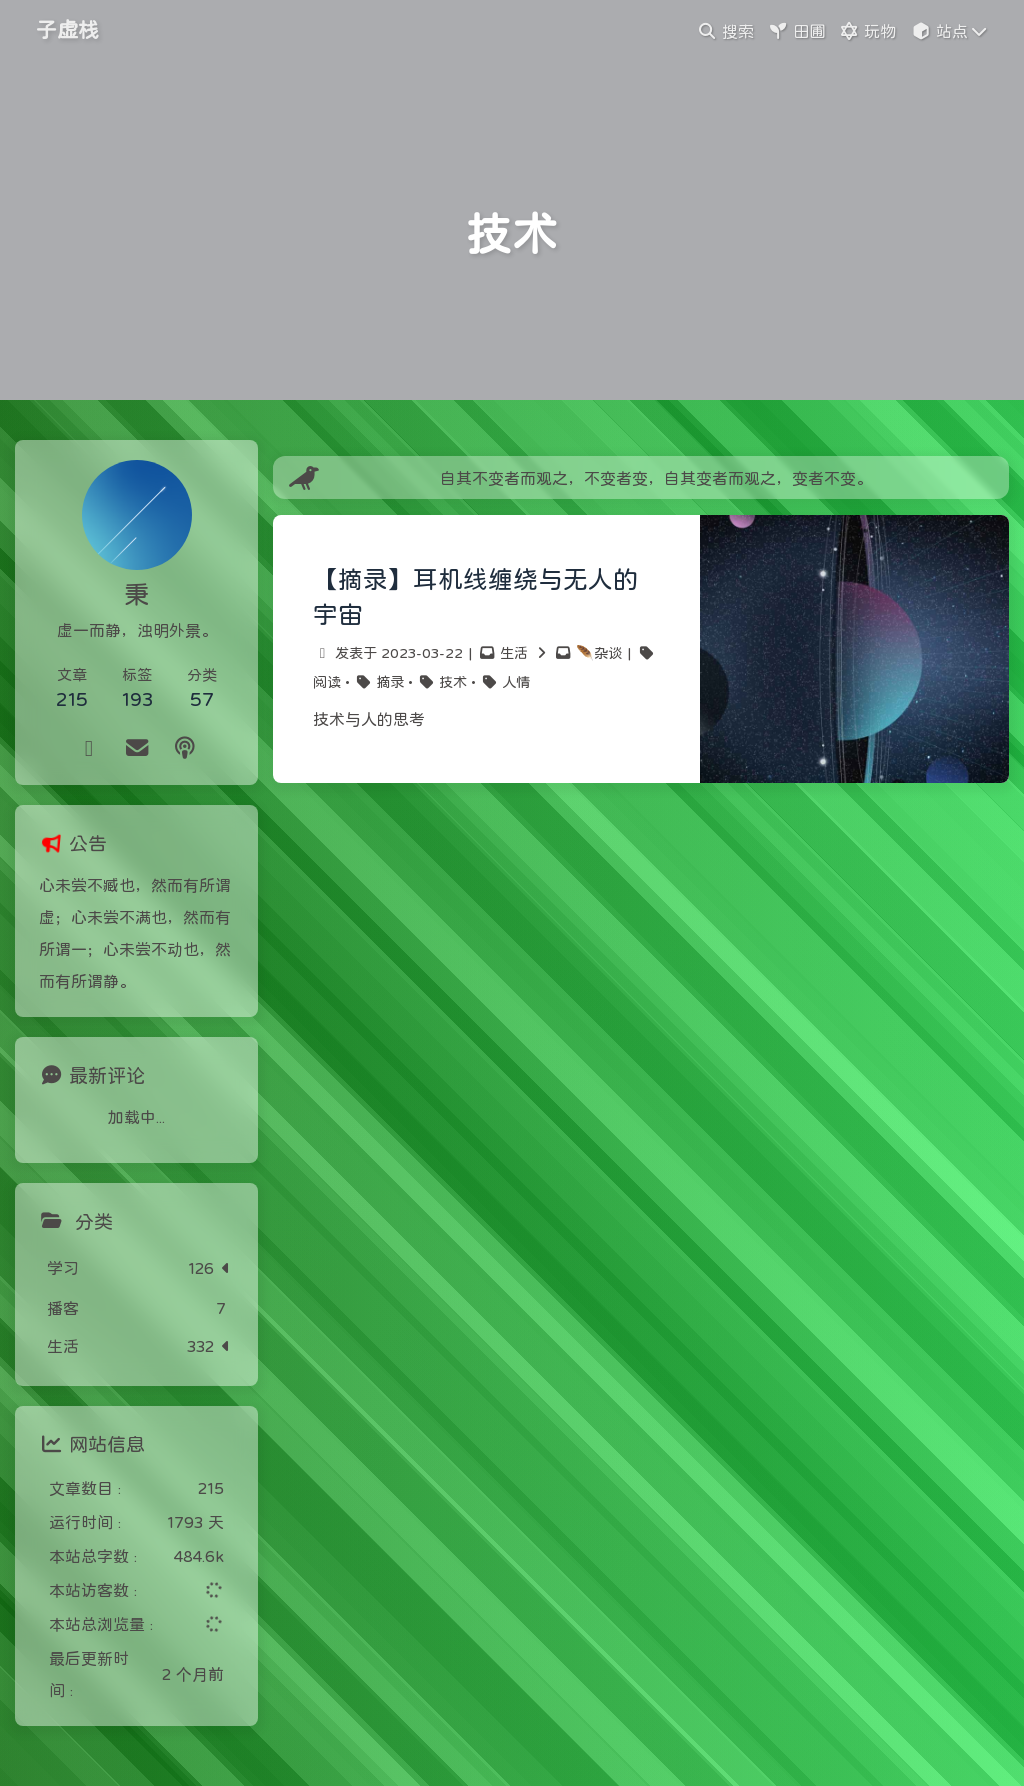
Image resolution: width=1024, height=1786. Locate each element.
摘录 (390, 682)
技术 (453, 682)
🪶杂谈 (599, 653)
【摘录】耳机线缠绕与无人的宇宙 (475, 597)
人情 (516, 682)
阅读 (327, 682)
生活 (514, 653)
